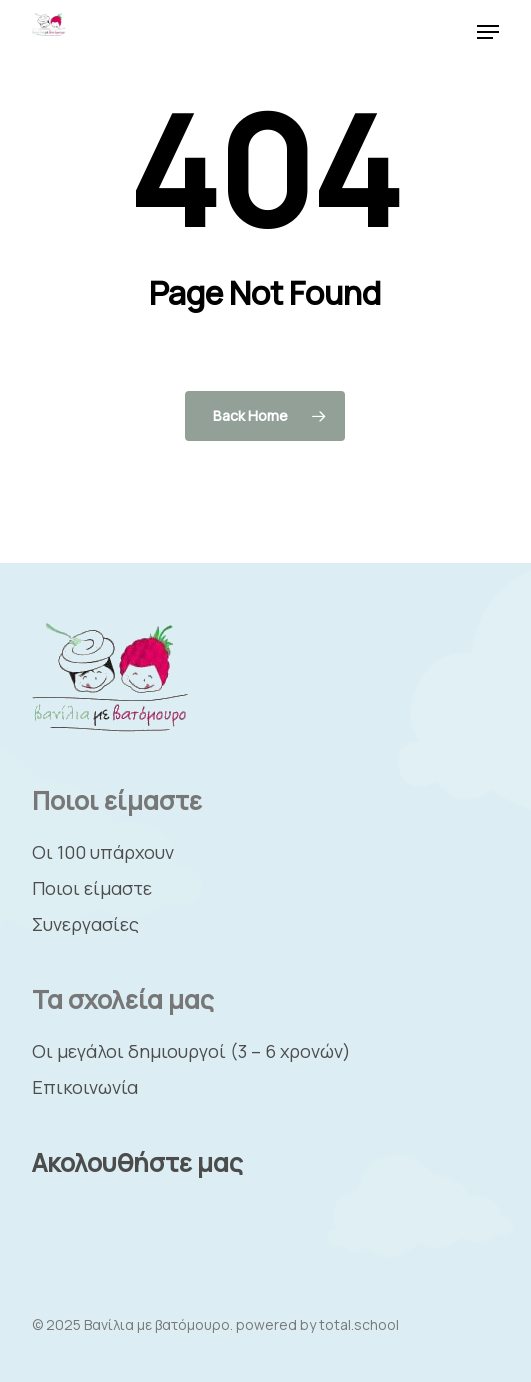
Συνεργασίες (85, 924)
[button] (488, 32)
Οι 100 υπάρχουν (103, 852)
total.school (359, 1324)
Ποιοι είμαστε (92, 888)
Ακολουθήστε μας (137, 1162)
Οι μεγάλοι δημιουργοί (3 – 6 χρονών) (191, 1051)
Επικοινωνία (85, 1087)
